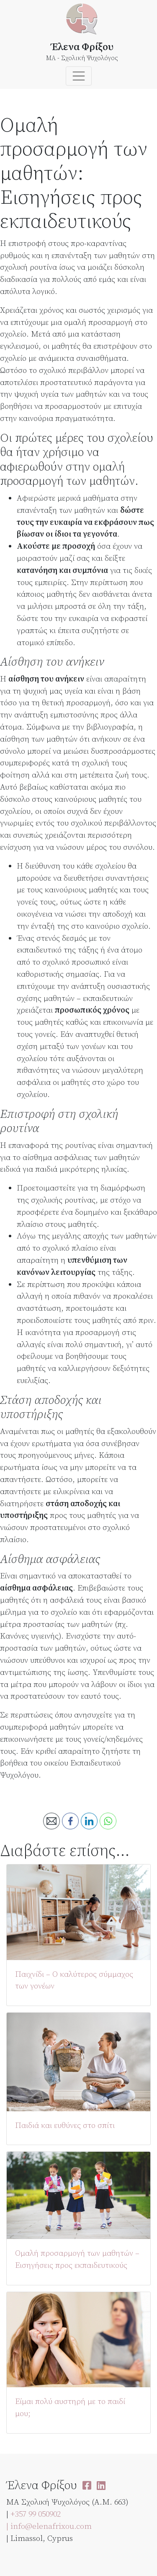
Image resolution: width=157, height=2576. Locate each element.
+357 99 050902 (35, 2514)
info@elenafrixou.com (51, 2526)
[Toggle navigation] (79, 76)
